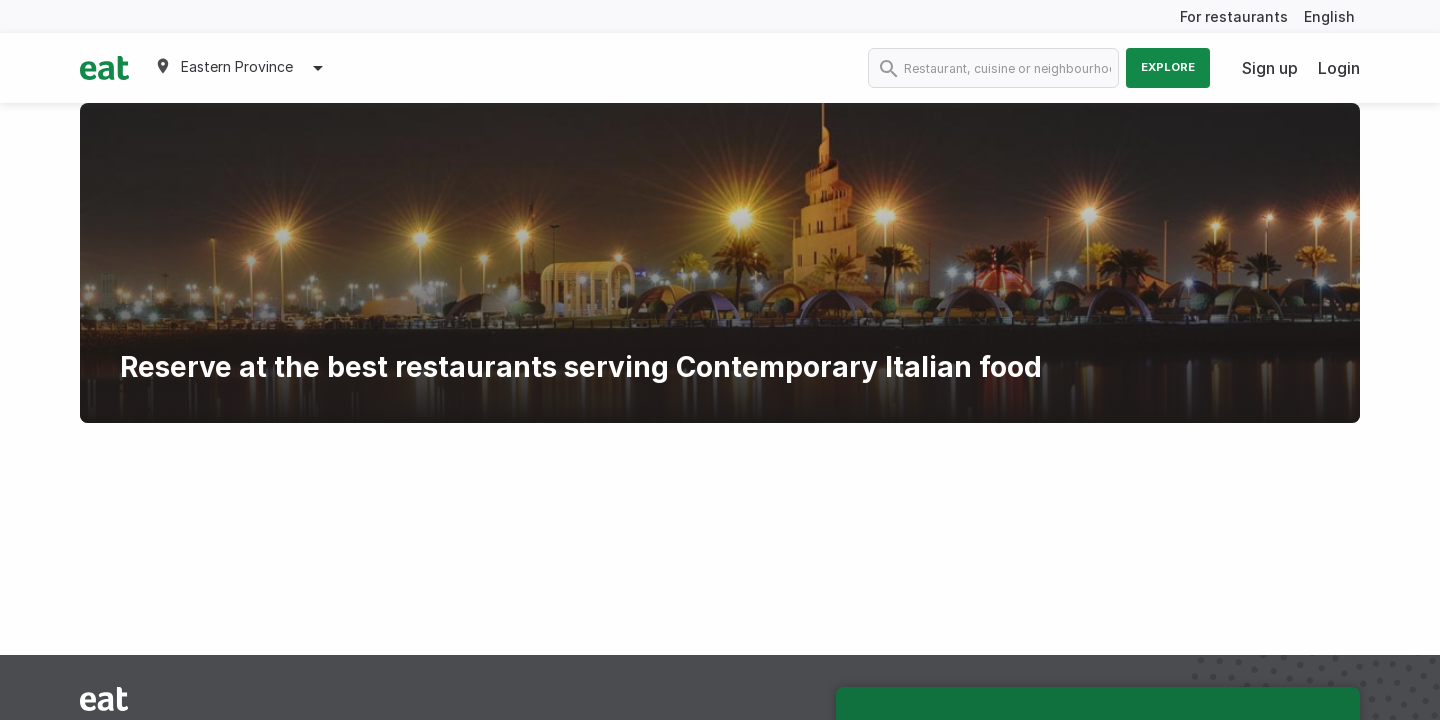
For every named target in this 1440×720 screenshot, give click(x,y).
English (1329, 16)
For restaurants (1234, 16)
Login (1339, 68)
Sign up (1270, 68)
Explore (1168, 67)
